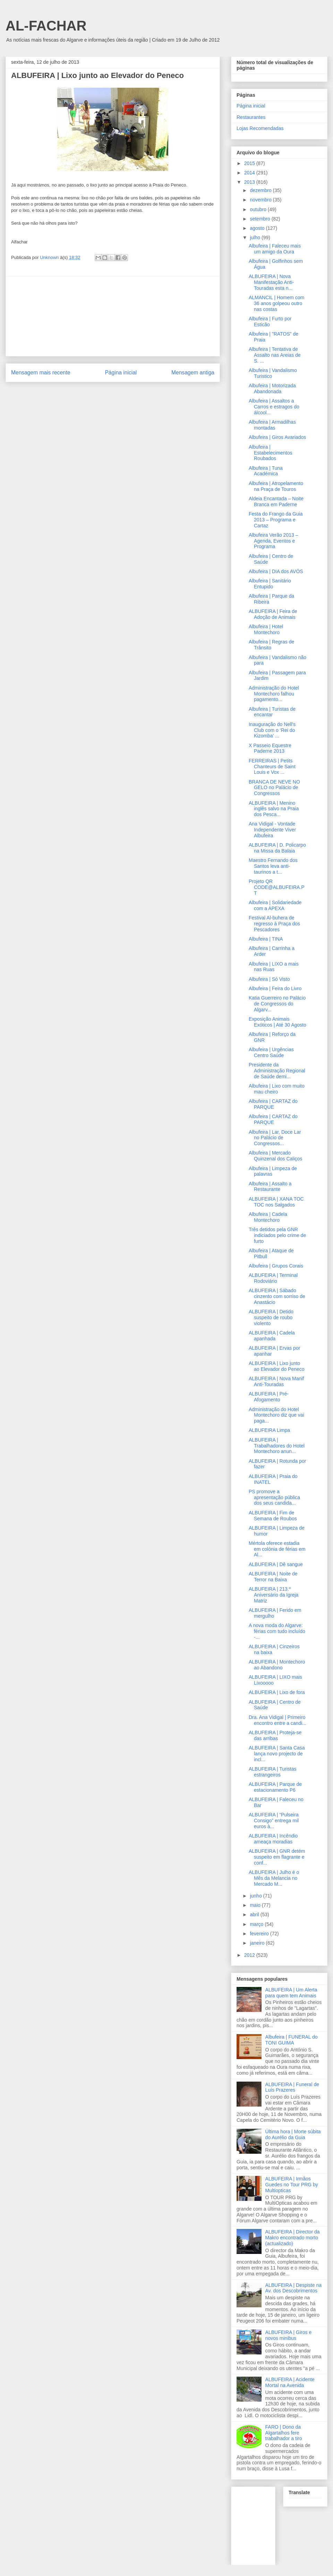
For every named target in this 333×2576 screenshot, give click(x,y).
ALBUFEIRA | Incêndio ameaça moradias (273, 1838)
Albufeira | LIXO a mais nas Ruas (274, 967)
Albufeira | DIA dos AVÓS (276, 571)
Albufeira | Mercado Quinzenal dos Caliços (275, 1155)
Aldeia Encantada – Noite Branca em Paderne (276, 501)
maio (256, 1905)
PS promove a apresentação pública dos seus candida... (274, 1497)
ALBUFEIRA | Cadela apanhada (272, 1335)
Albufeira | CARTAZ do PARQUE (273, 1104)
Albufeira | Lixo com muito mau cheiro (277, 1089)
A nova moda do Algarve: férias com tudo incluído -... (277, 1631)
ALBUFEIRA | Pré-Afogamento (269, 1396)
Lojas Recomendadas (260, 128)
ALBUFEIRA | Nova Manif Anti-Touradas (276, 1381)
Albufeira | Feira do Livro (275, 988)
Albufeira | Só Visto (269, 979)
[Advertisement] (112, 316)
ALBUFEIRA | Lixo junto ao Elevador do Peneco (277, 1366)
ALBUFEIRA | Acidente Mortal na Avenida (290, 2382)
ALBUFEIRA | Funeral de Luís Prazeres (292, 2087)
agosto (258, 228)
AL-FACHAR (46, 25)
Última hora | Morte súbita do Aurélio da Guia (293, 2134)
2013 (250, 182)
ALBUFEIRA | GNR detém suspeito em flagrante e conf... (277, 1857)
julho (255, 237)
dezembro (261, 190)
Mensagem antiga (192, 372)
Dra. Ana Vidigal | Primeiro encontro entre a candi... (277, 1720)
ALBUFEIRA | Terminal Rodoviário (273, 1278)
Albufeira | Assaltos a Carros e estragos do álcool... (274, 406)
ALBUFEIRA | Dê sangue (276, 1564)
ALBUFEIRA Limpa (269, 1430)
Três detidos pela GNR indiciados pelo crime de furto (277, 1235)
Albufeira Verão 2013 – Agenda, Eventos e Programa (273, 541)
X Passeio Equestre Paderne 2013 (270, 748)
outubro (258, 209)
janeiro (258, 1943)
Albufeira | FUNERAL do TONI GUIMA (291, 2040)
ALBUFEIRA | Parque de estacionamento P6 (275, 1787)
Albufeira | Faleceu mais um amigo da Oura (275, 248)
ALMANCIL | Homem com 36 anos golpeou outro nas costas (276, 303)
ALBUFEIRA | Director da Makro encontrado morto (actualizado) (292, 2237)
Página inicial (121, 372)
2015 (250, 163)
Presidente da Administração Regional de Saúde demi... (277, 1070)
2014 (250, 172)
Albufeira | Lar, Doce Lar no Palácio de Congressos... (275, 1138)
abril (255, 1914)
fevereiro (260, 1933)
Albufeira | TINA (266, 939)
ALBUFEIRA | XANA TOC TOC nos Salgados (276, 1202)
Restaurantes (251, 117)
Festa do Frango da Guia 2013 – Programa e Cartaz (276, 519)
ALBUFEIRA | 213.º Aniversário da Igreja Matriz (273, 1594)
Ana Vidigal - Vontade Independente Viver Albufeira (272, 829)
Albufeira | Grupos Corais (276, 1266)
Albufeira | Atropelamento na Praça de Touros (276, 486)
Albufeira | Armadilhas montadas (272, 425)
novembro (261, 199)
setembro (260, 219)
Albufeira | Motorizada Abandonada (272, 388)
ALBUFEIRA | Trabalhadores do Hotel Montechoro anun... (277, 1445)
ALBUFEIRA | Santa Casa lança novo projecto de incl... (277, 1753)
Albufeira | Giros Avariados (277, 437)
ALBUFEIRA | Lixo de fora (277, 1692)
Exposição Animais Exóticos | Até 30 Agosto (277, 1022)
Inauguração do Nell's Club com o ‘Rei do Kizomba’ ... (272, 730)
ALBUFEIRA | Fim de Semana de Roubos (273, 1515)
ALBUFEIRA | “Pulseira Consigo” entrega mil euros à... (274, 1820)
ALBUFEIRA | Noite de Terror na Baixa (273, 1576)
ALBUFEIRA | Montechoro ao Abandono (277, 1664)
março (257, 1924)
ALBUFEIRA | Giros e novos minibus (288, 2335)
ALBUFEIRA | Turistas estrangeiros (272, 1772)
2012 (250, 1955)
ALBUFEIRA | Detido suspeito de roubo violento (271, 1317)
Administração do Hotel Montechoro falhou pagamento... (274, 693)
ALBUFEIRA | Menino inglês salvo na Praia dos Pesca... (274, 809)
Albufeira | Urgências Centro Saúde (271, 1052)
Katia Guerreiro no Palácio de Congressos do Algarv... (277, 1003)
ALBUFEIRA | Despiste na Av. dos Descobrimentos (293, 2288)
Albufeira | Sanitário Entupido (270, 583)
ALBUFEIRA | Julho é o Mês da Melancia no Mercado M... (274, 1878)
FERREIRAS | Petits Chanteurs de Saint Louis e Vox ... (272, 766)
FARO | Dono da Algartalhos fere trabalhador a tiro (283, 2432)
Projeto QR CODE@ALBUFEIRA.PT (277, 887)
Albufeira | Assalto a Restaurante (270, 1186)
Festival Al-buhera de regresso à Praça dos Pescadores (274, 923)
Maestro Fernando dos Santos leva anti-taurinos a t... (273, 866)
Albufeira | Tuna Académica (266, 471)
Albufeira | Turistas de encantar (272, 712)
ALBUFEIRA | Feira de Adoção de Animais (273, 614)
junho (256, 1896)
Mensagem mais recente (40, 372)
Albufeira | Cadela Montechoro (268, 1217)
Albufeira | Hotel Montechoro (266, 629)
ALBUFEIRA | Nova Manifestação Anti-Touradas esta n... (271, 282)
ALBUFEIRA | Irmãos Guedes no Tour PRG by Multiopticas (291, 2184)
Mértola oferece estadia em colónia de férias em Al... (277, 1549)
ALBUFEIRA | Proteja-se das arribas (275, 1735)
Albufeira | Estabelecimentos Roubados (270, 452)
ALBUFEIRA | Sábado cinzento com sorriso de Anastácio (277, 1296)
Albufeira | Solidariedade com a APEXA (275, 905)
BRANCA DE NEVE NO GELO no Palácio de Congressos (274, 787)
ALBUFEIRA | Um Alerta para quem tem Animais (291, 1992)
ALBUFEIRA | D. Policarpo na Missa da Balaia (277, 848)
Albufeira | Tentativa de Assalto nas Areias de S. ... (275, 355)
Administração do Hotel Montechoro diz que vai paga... (276, 1415)
